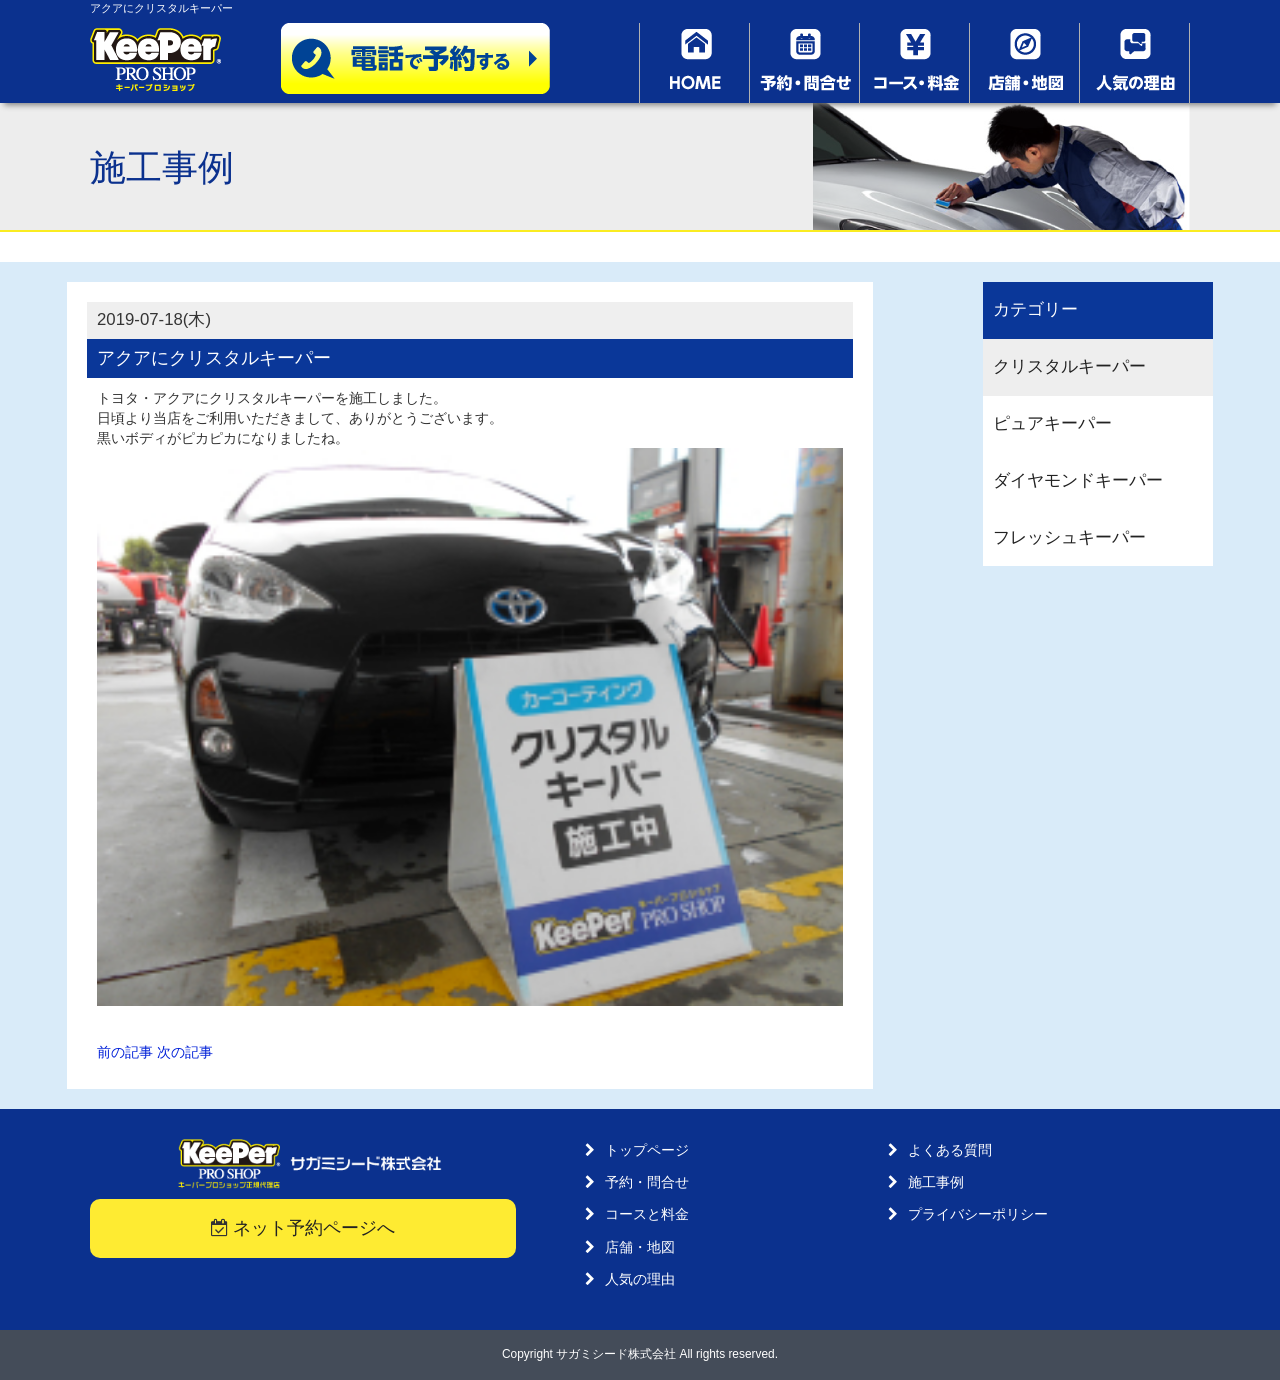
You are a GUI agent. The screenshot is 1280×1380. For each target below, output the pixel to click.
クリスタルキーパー (1069, 366)
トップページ (647, 1150)
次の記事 (185, 1052)
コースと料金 (647, 1214)
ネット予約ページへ (303, 1228)
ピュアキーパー (1052, 423)
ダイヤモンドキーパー (1078, 480)
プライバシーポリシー (978, 1214)
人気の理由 (640, 1279)
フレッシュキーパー (1069, 537)
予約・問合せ (647, 1182)
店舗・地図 (640, 1247)
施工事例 (936, 1182)
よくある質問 (950, 1150)
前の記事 (125, 1052)
